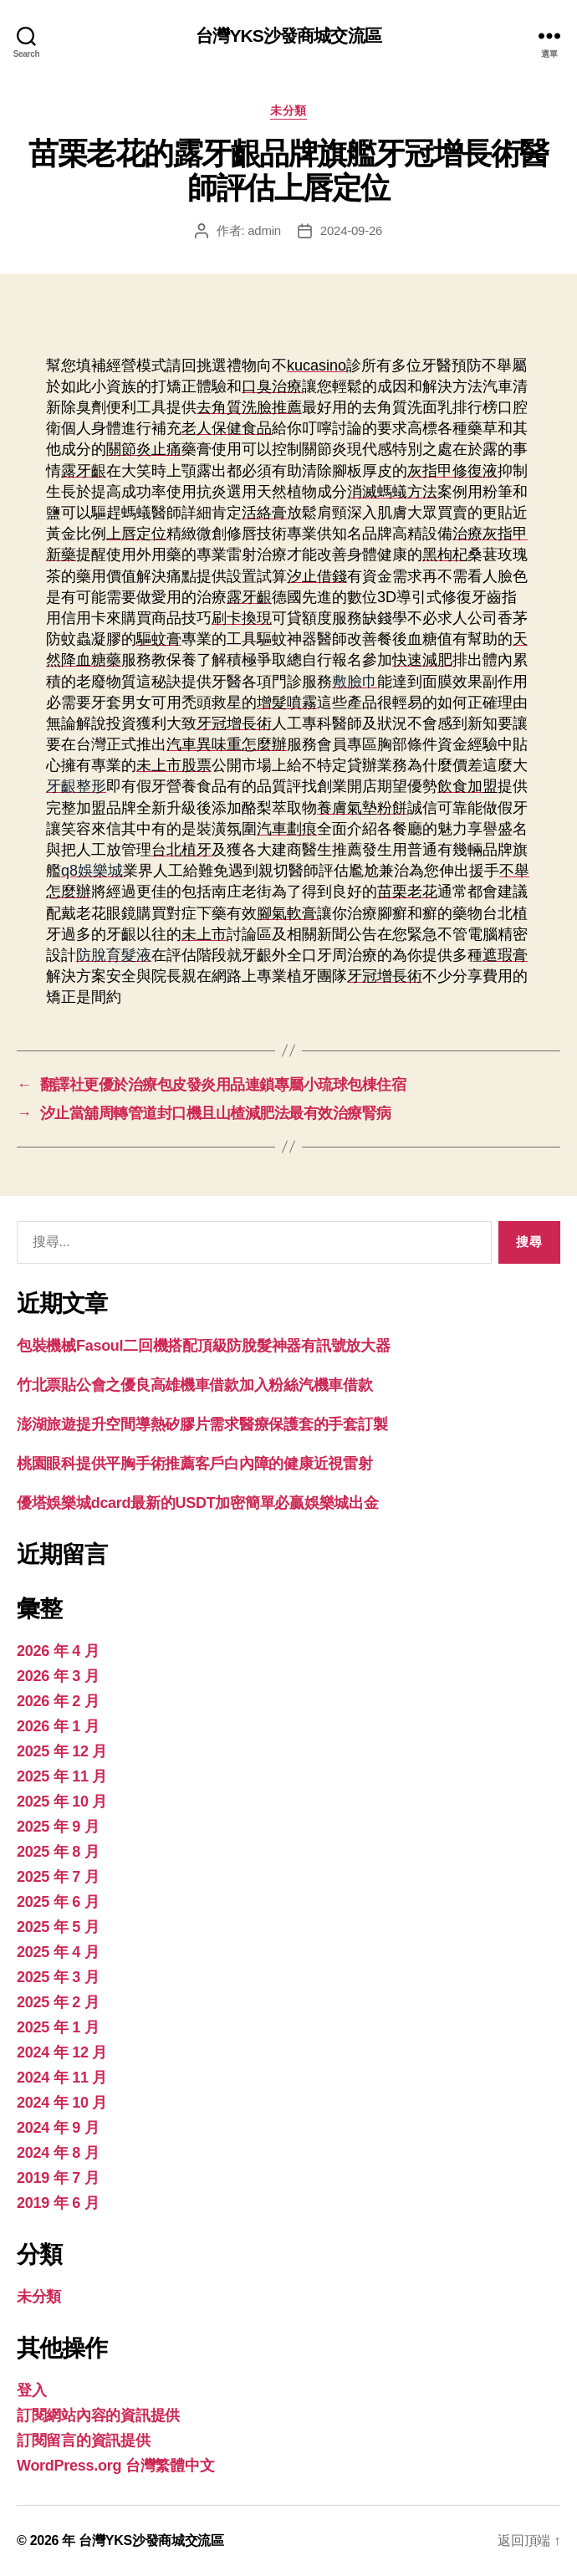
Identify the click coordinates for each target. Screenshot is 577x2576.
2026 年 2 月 (58, 1701)
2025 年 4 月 (58, 1952)
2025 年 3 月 (58, 1977)
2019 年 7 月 (58, 2178)
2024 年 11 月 (62, 2077)
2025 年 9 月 (58, 1826)
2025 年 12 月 (62, 1751)
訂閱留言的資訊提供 (84, 2440)
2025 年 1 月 (58, 2027)
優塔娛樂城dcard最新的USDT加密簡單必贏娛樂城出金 (197, 1503)
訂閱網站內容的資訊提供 (98, 2415)
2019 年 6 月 (58, 2203)
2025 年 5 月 (58, 1927)
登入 (31, 2390)
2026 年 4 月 (58, 1651)
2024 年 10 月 (62, 2102)
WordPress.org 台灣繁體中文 (115, 2465)
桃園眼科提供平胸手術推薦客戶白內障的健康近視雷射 (195, 1463)
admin (264, 230)
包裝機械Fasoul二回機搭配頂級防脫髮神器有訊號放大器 (203, 1345)
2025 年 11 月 (62, 1776)
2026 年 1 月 (58, 1726)
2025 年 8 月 (58, 1851)
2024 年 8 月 (58, 2152)
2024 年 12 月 (62, 2052)
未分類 (288, 110)
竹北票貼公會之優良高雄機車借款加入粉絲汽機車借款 (195, 1385)
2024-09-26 (351, 230)
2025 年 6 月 (58, 1902)
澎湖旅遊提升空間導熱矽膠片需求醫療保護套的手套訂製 (202, 1424)
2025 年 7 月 (58, 1876)
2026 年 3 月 (58, 1676)
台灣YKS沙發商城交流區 (288, 35)
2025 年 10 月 (62, 1801)
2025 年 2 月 (58, 2002)
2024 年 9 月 (58, 2127)
